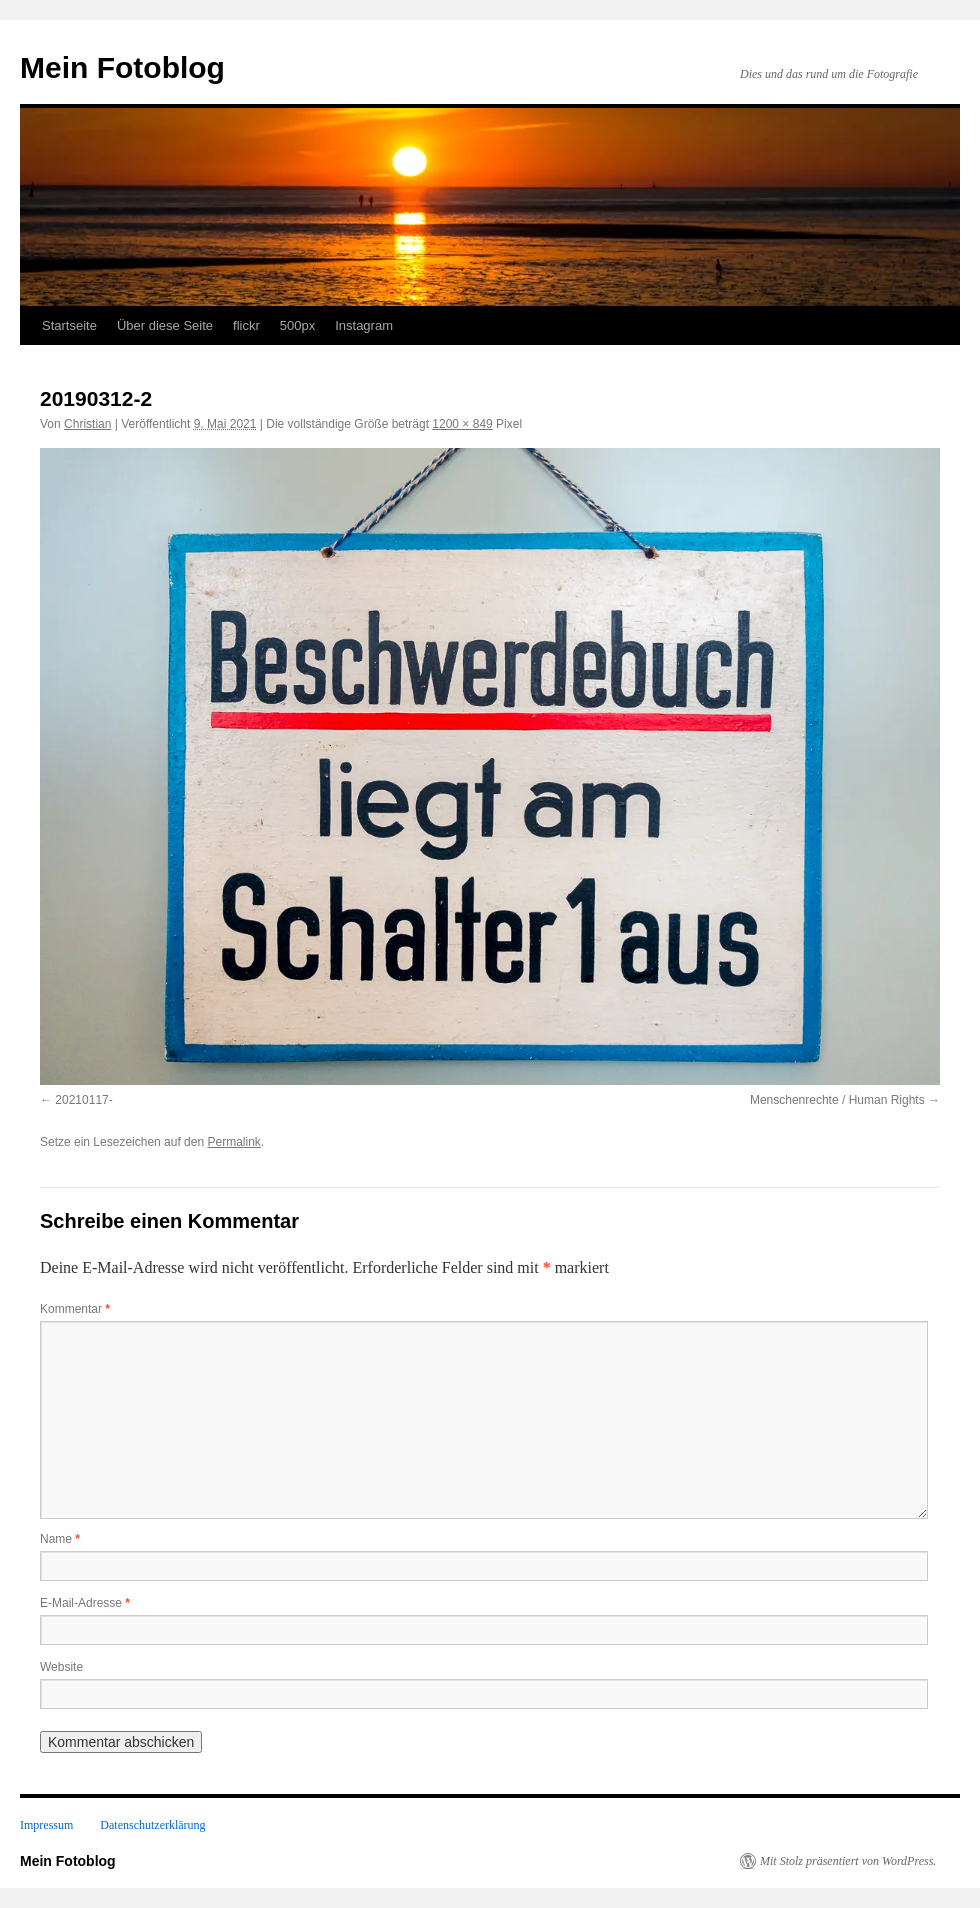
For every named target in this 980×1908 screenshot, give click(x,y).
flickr (246, 325)
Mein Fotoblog (122, 67)
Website (61, 1667)
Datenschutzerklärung (152, 1825)
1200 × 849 (462, 424)
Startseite (69, 325)
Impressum (46, 1825)
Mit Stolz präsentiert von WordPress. (848, 1861)
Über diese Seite (165, 325)
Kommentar (75, 1309)
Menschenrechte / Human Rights (837, 1100)
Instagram (364, 325)
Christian (87, 424)
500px (297, 325)
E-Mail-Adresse (85, 1603)
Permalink (233, 1142)
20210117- (83, 1100)
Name (60, 1539)
